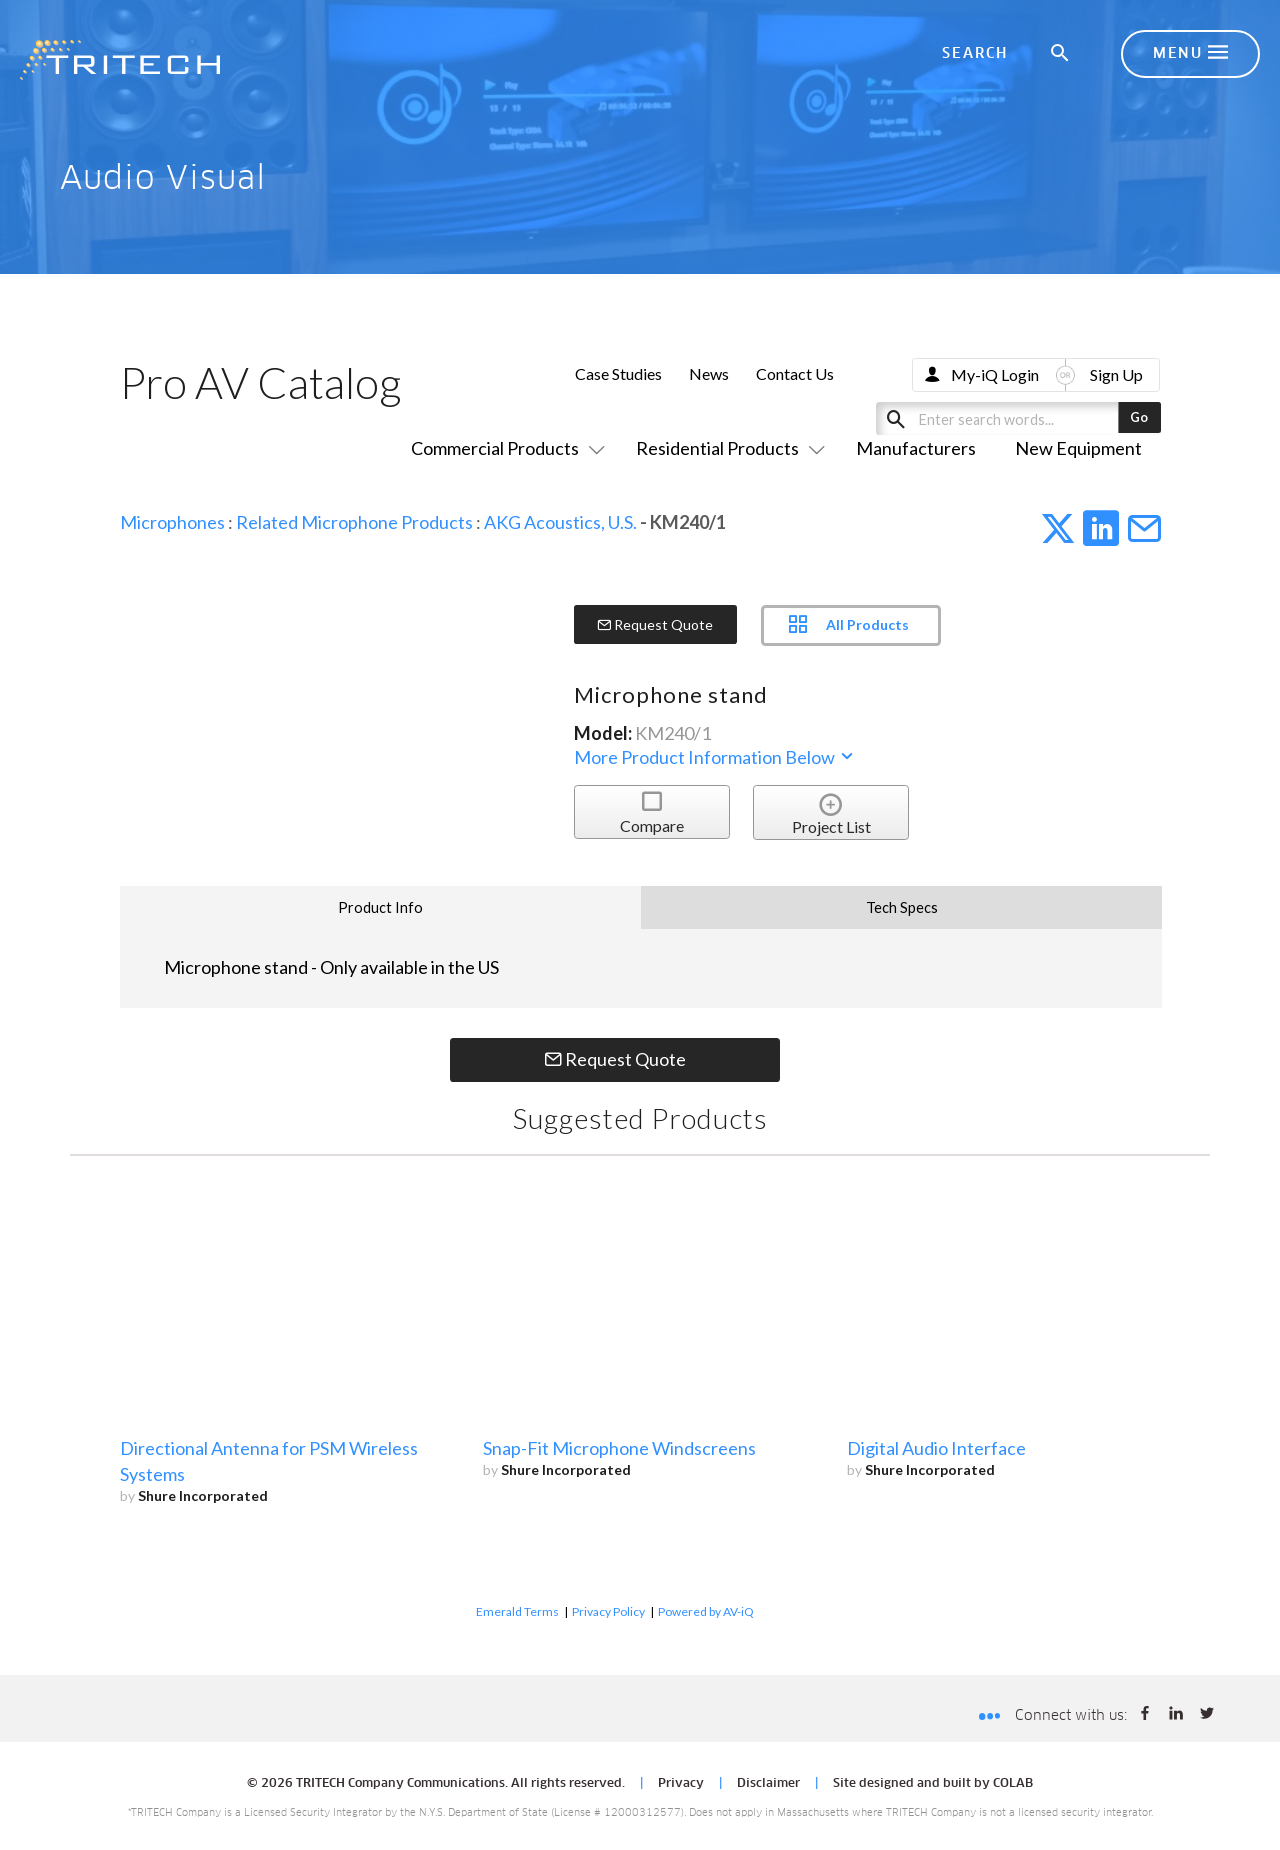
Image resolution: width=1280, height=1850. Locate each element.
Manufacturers (916, 448)
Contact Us (795, 373)
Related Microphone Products (354, 522)
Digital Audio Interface (936, 1448)
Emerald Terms (517, 1611)
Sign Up (1116, 374)
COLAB (1013, 1784)
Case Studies (618, 373)
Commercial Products (504, 448)
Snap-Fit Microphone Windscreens (619, 1448)
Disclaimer (768, 1784)
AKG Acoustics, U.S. (560, 522)
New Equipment (1078, 448)
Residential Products (726, 448)
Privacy (681, 1784)
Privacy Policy (608, 1611)
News (709, 373)
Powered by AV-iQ (706, 1611)
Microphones (172, 522)
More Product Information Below (715, 757)
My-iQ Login (995, 374)
